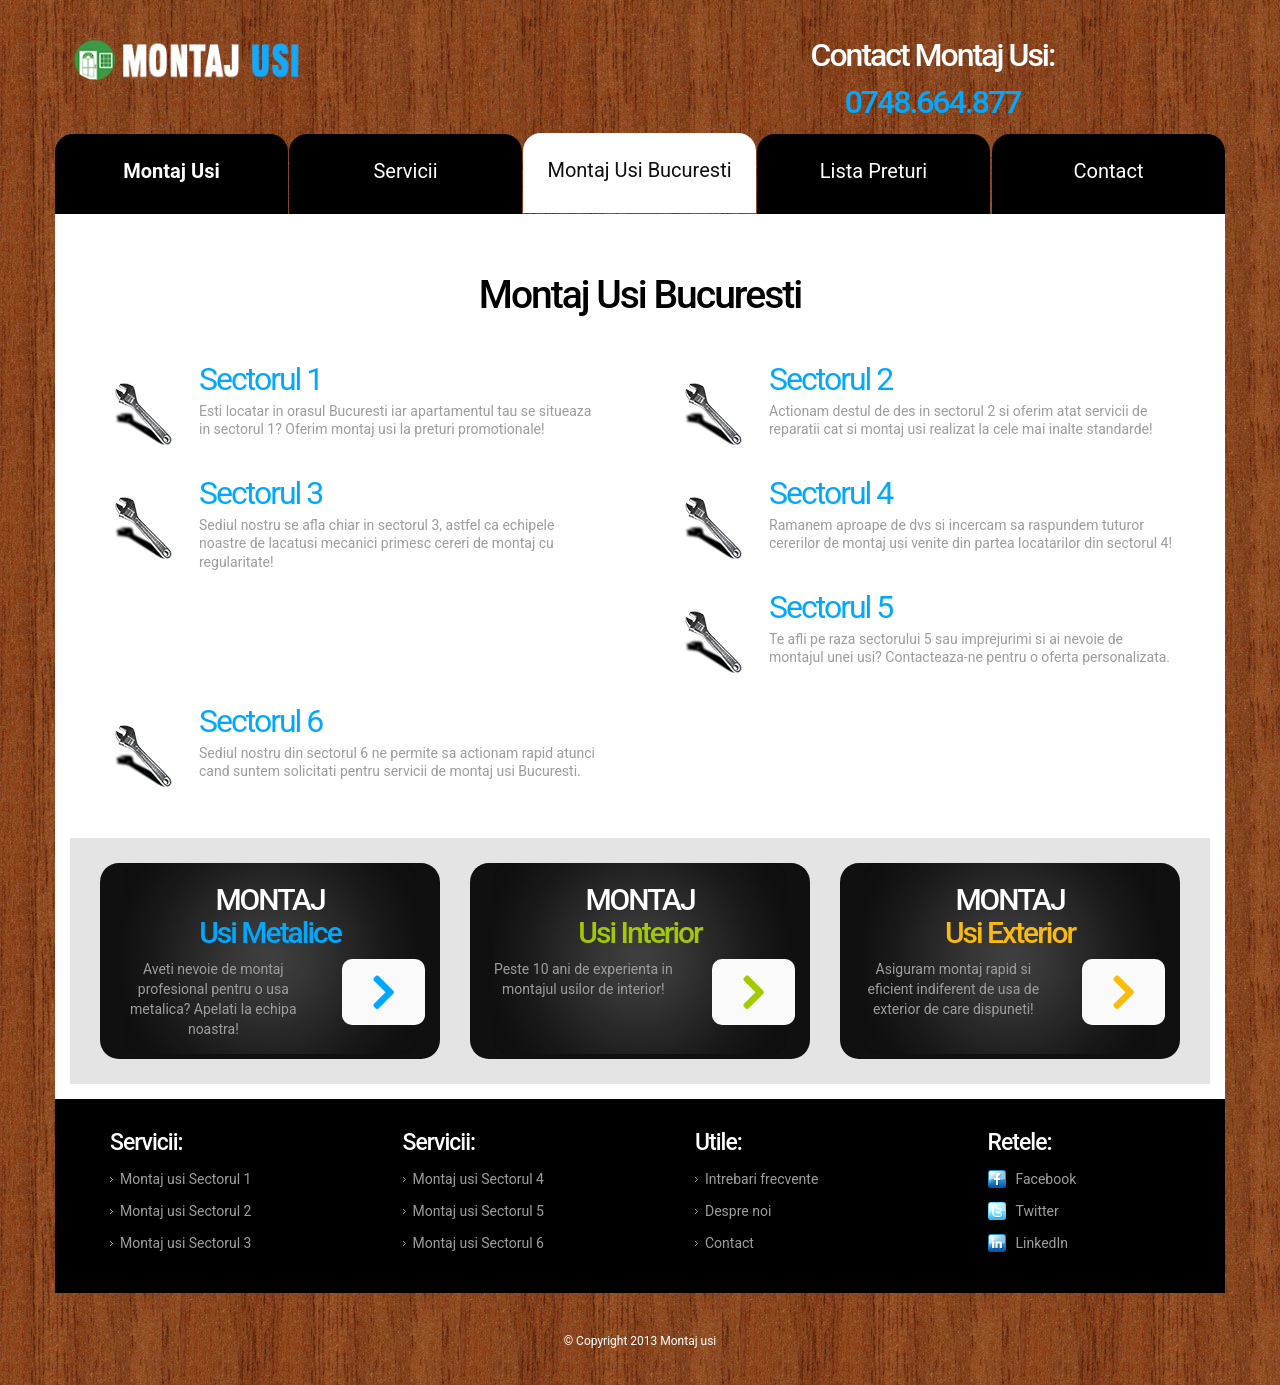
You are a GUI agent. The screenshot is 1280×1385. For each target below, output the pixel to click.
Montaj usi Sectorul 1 (185, 1179)
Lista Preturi (873, 171)
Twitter (1037, 1211)
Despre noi (738, 1211)
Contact (1109, 171)
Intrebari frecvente (761, 1179)
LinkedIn (1042, 1243)
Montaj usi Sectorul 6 (478, 1243)
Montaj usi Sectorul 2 (185, 1211)
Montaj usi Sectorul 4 (478, 1179)
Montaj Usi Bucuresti (639, 170)
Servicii (405, 171)
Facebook (1046, 1179)
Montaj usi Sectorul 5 (478, 1211)
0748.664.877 (933, 102)
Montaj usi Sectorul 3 (185, 1243)
